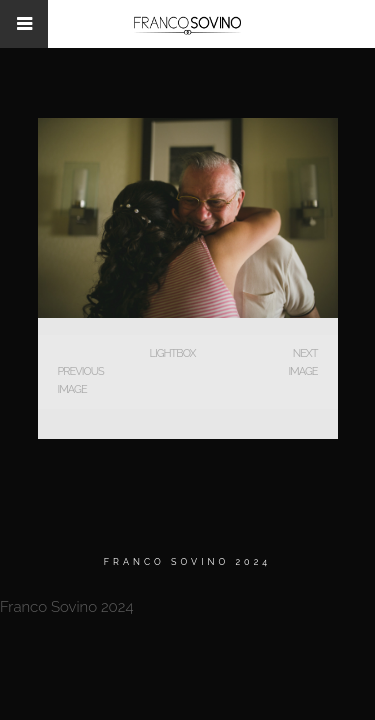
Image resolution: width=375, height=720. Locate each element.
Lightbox (172, 353)
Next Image (302, 362)
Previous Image (81, 380)
